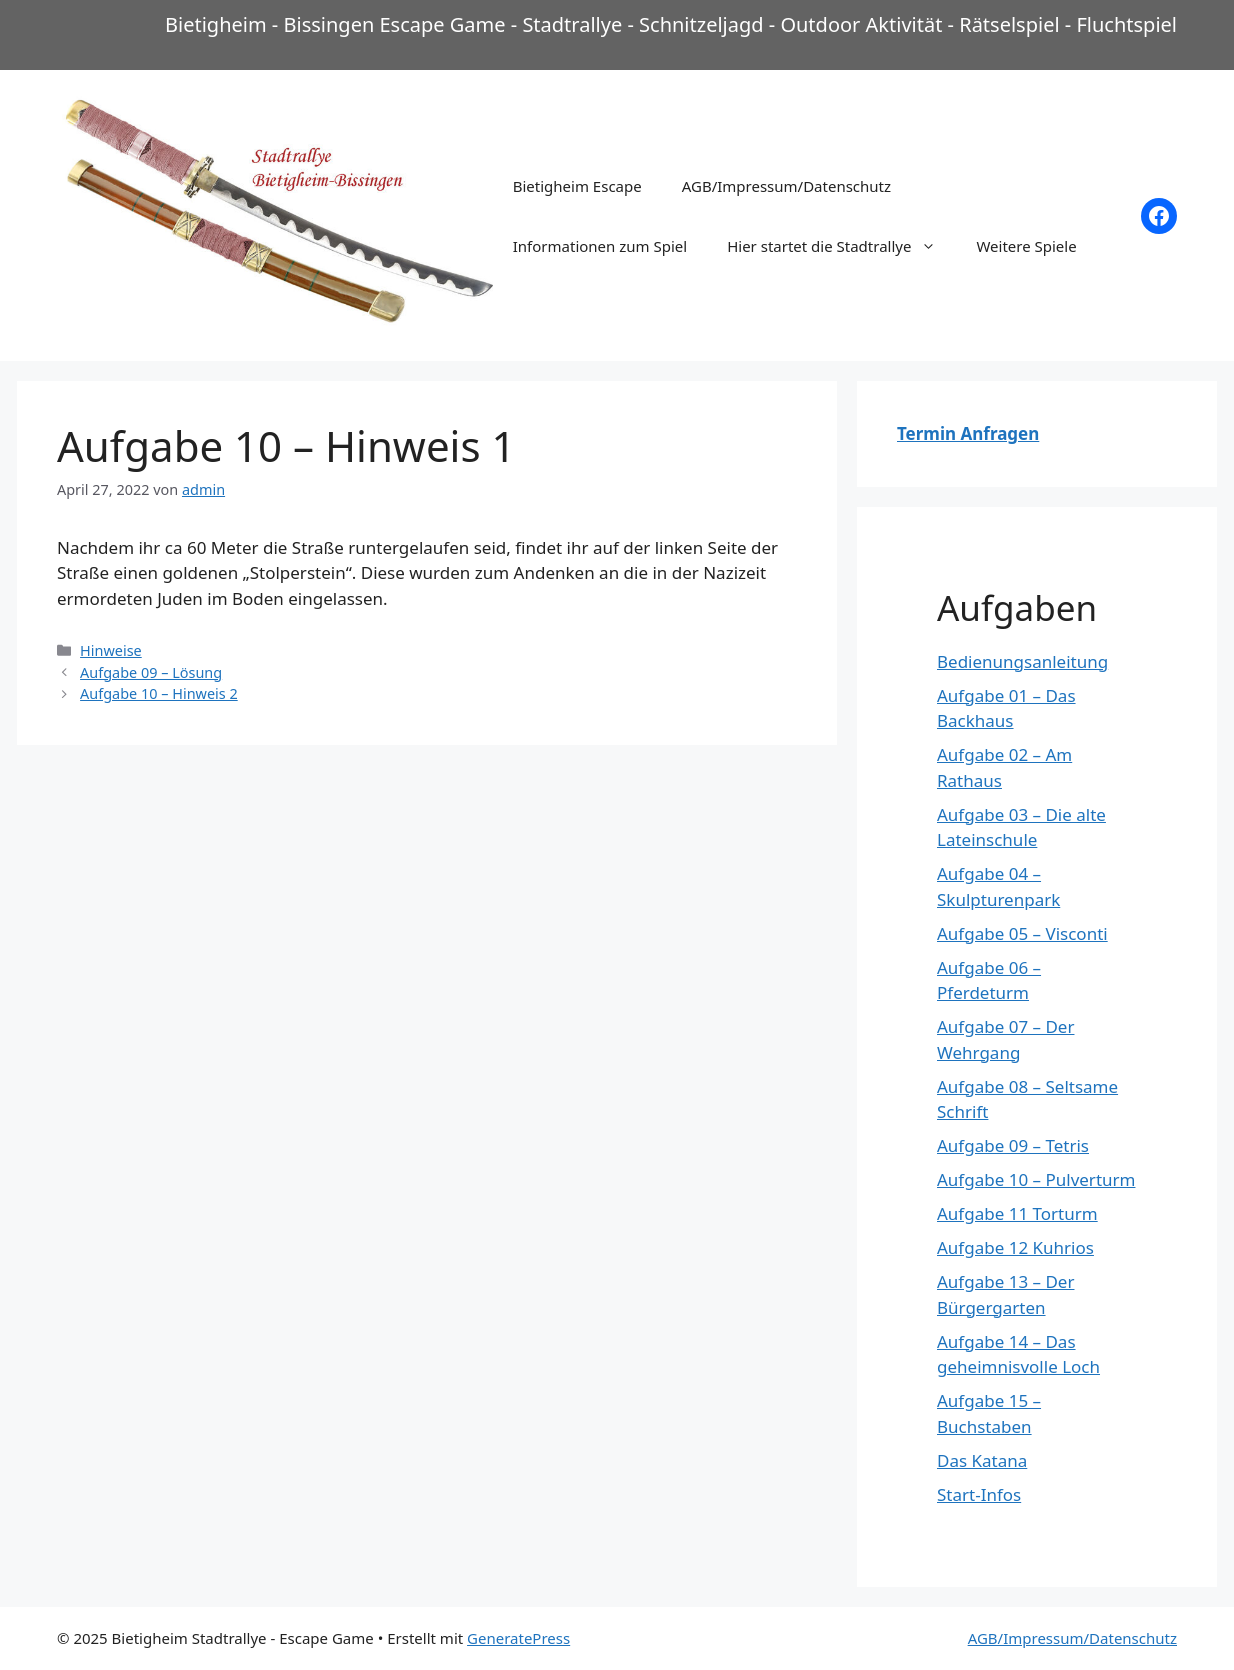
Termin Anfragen (968, 433)
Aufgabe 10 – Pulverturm (1036, 1179)
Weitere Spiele (1026, 246)
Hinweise (111, 650)
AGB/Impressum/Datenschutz (786, 186)
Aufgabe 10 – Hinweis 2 (159, 693)
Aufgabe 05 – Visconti (1022, 933)
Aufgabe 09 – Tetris (1013, 1145)
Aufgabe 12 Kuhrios (1015, 1247)
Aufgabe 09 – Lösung (151, 672)
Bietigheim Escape (577, 186)
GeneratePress (518, 1638)
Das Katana (982, 1460)
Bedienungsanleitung (1022, 661)
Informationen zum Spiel (600, 246)
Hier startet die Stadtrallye (841, 246)
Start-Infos (979, 1494)
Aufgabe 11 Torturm (1017, 1213)
